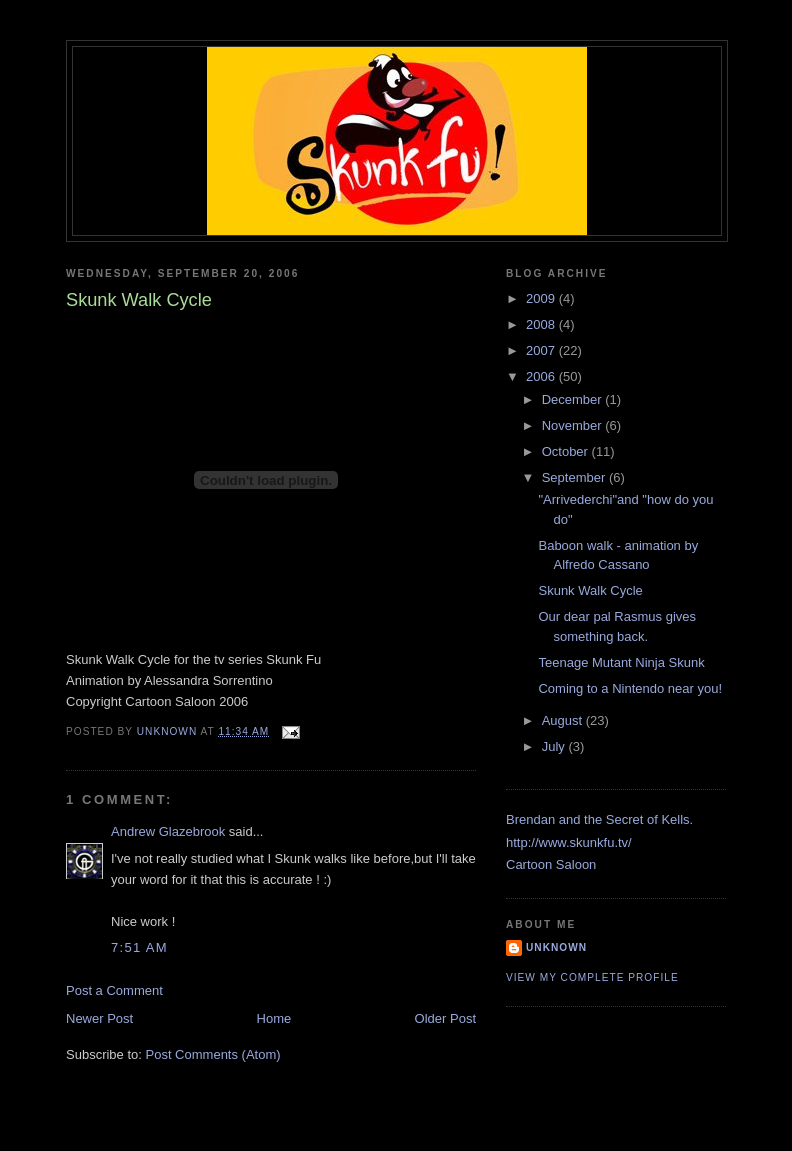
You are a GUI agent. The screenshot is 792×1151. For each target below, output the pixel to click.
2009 (542, 298)
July (555, 746)
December (574, 399)
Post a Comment (114, 990)
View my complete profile (592, 977)
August (564, 720)
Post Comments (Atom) (213, 1054)
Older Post (445, 1018)
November (574, 425)
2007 (542, 350)
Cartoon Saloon (551, 864)
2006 (542, 376)
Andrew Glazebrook (168, 831)
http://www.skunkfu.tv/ (569, 842)
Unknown (556, 947)
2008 (542, 324)
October (567, 451)
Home (274, 1018)
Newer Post (99, 1018)
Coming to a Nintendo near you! (630, 688)
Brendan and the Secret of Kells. (599, 819)
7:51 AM (139, 947)
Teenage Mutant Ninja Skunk (621, 662)
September (575, 477)
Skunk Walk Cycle (590, 590)
